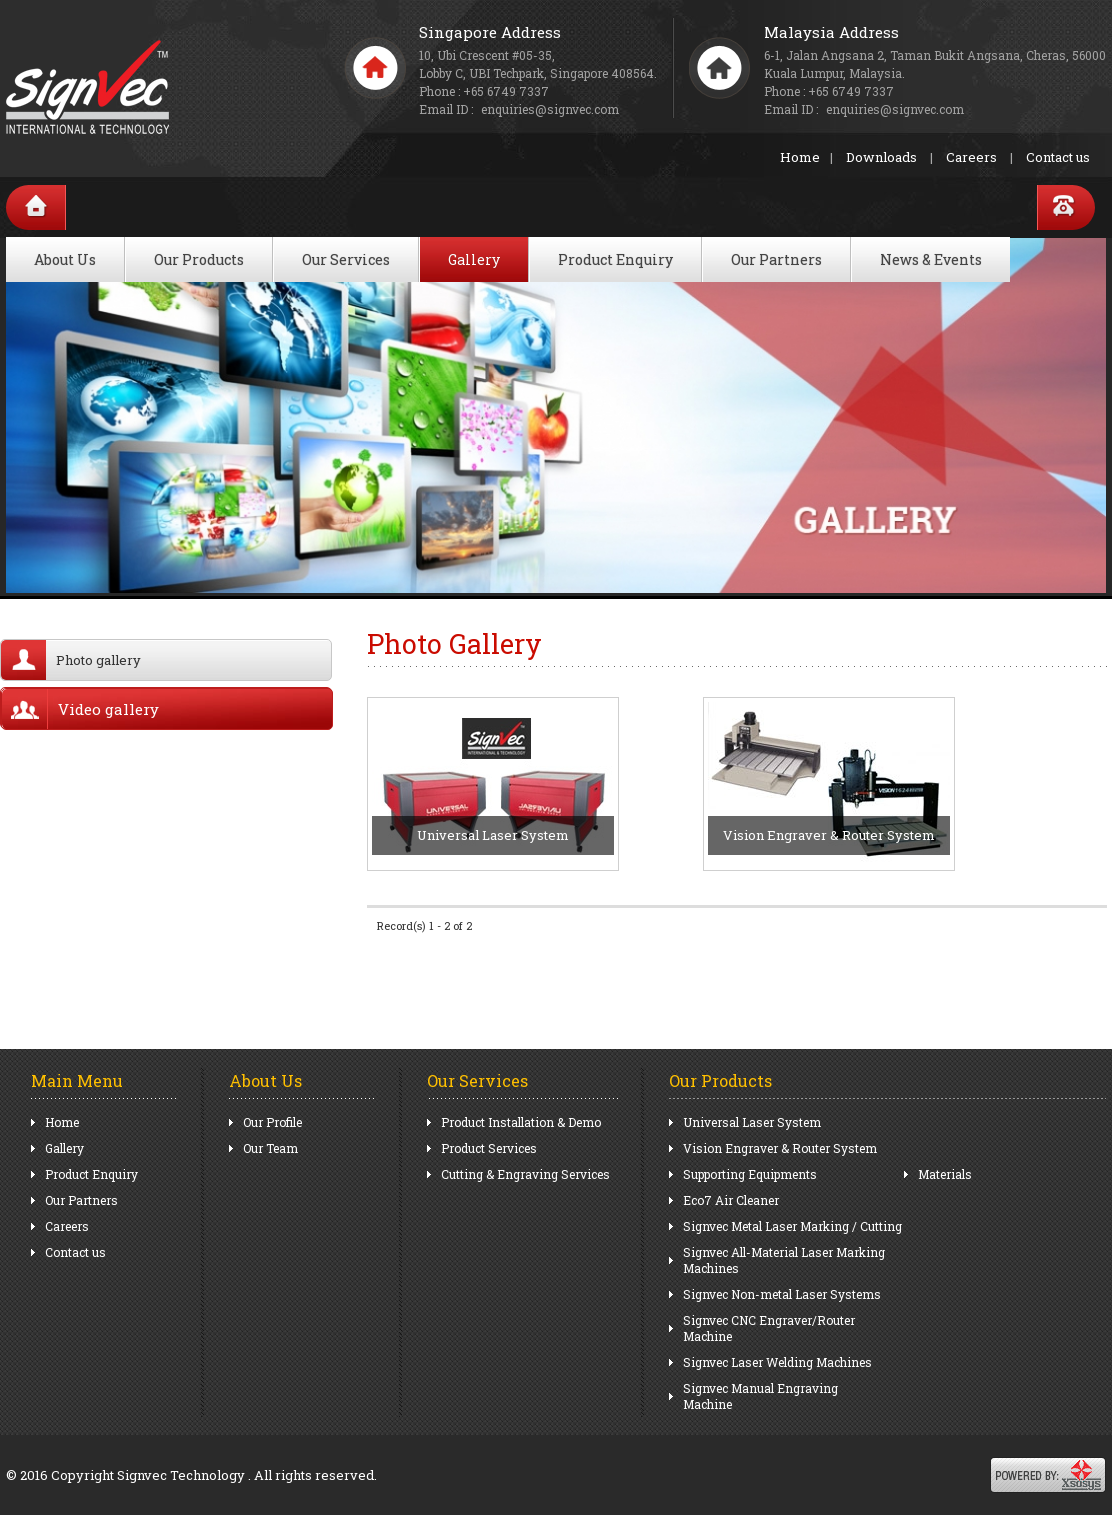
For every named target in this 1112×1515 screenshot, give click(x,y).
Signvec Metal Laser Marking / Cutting (792, 1226)
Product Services (489, 1148)
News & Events (931, 259)
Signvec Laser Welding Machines (777, 1362)
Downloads (881, 157)
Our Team (270, 1148)
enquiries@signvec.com (895, 109)
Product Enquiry (615, 259)
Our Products (199, 259)
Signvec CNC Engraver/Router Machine (769, 1328)
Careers (971, 157)
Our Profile (272, 1122)
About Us (65, 259)
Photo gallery (71, 660)
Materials (945, 1174)
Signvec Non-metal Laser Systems (782, 1294)
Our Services (346, 259)
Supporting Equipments (750, 1174)
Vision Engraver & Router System (780, 1148)
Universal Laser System (752, 1122)
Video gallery (80, 709)
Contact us (1058, 157)
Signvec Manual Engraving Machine (760, 1396)
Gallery (474, 259)
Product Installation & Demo (521, 1122)
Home (800, 157)
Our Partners (776, 259)
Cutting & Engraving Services (525, 1174)
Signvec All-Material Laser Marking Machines (784, 1260)
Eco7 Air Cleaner (731, 1200)
